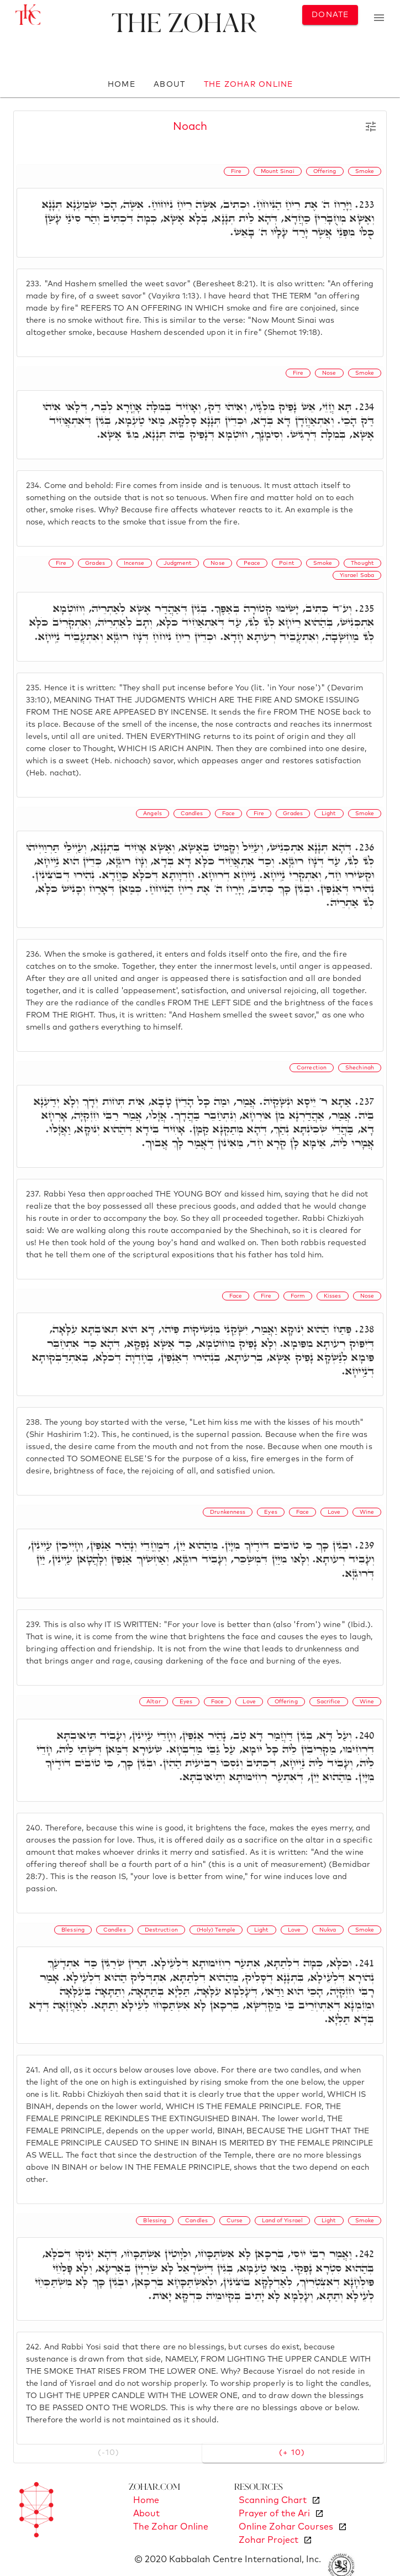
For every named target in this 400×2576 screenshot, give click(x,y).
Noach (190, 126)
